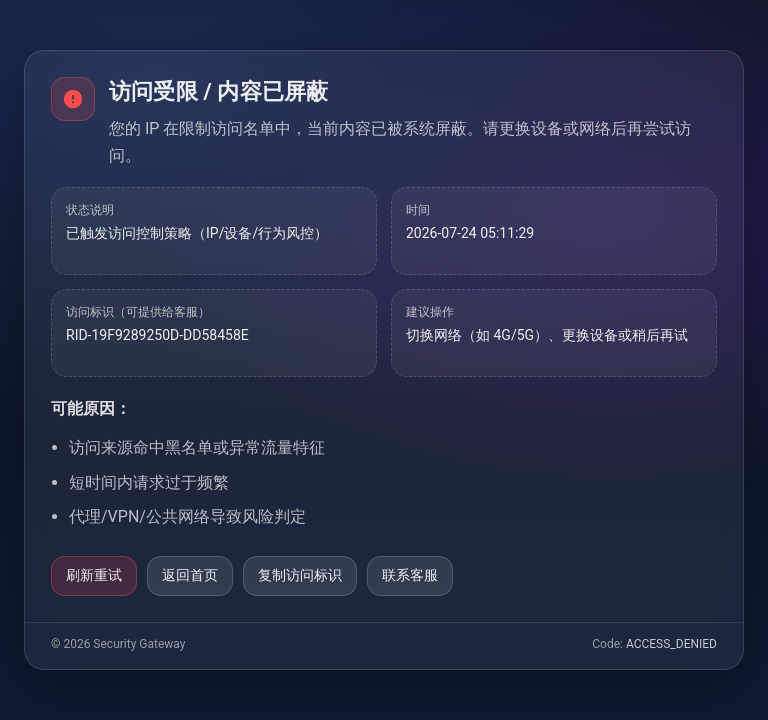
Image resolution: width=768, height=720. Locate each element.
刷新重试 (94, 575)
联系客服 (410, 575)
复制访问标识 (300, 575)
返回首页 (190, 575)
